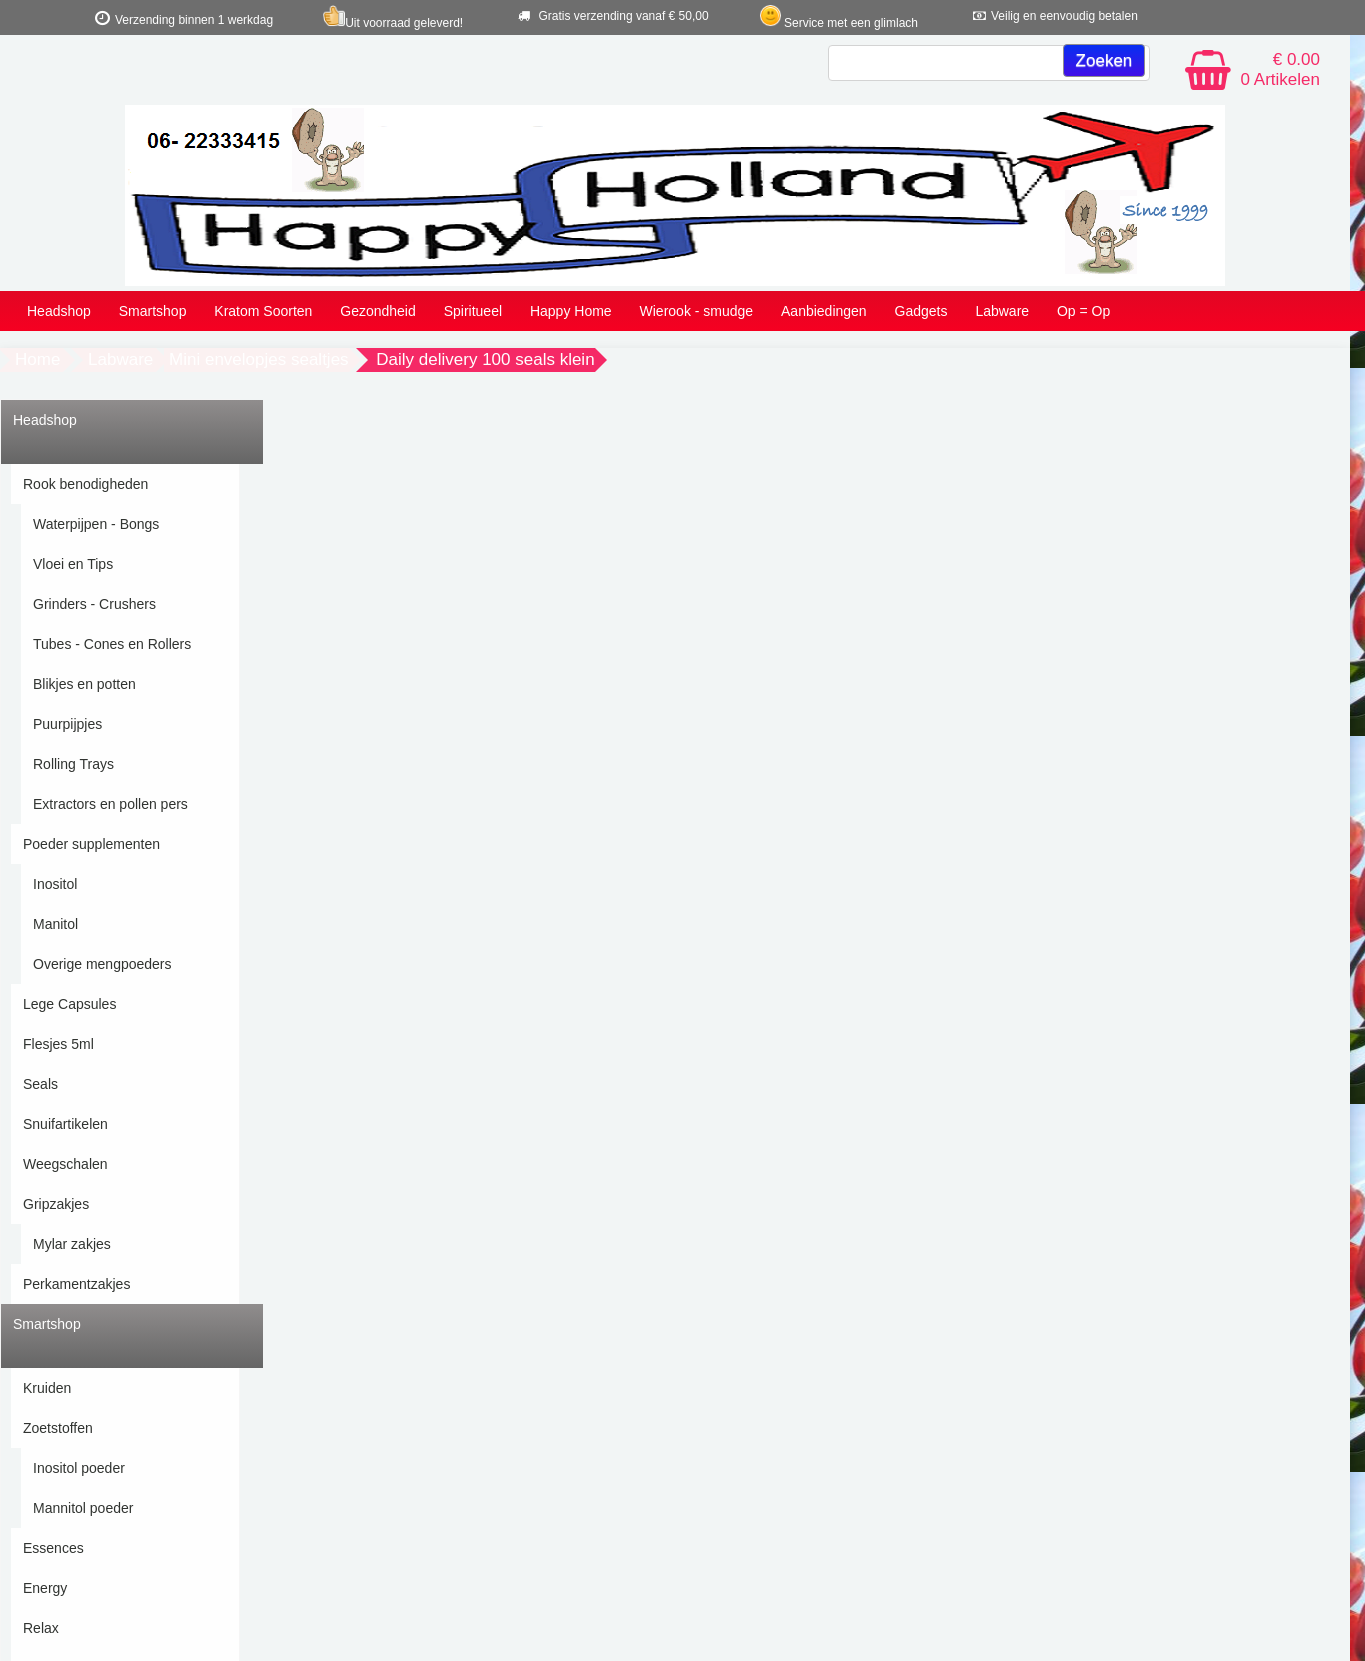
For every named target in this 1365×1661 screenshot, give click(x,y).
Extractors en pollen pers (110, 804)
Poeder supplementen (91, 844)
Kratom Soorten (263, 311)
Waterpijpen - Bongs (96, 524)
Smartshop (153, 311)
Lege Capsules (69, 1004)
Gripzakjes (56, 1204)
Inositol (55, 884)
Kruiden (47, 1388)
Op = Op (1083, 311)
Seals (40, 1084)
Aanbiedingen (824, 311)
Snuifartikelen (65, 1124)
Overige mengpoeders (102, 964)
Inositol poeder (79, 1468)
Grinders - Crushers (94, 604)
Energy (45, 1588)
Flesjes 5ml (58, 1044)
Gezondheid (378, 311)
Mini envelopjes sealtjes (259, 359)
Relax (41, 1628)
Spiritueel (473, 311)
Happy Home (571, 311)
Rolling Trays (73, 764)
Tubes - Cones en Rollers (112, 644)
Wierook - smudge (697, 311)
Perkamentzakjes (76, 1284)
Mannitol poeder (83, 1508)
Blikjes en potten (84, 684)
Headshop (59, 311)
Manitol (55, 924)
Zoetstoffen (58, 1428)
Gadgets (921, 311)
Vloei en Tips (73, 564)
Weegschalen (65, 1164)
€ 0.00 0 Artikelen (1280, 69)
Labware (1002, 311)
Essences (53, 1548)
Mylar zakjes (72, 1244)
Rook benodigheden (85, 484)
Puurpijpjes (67, 724)
